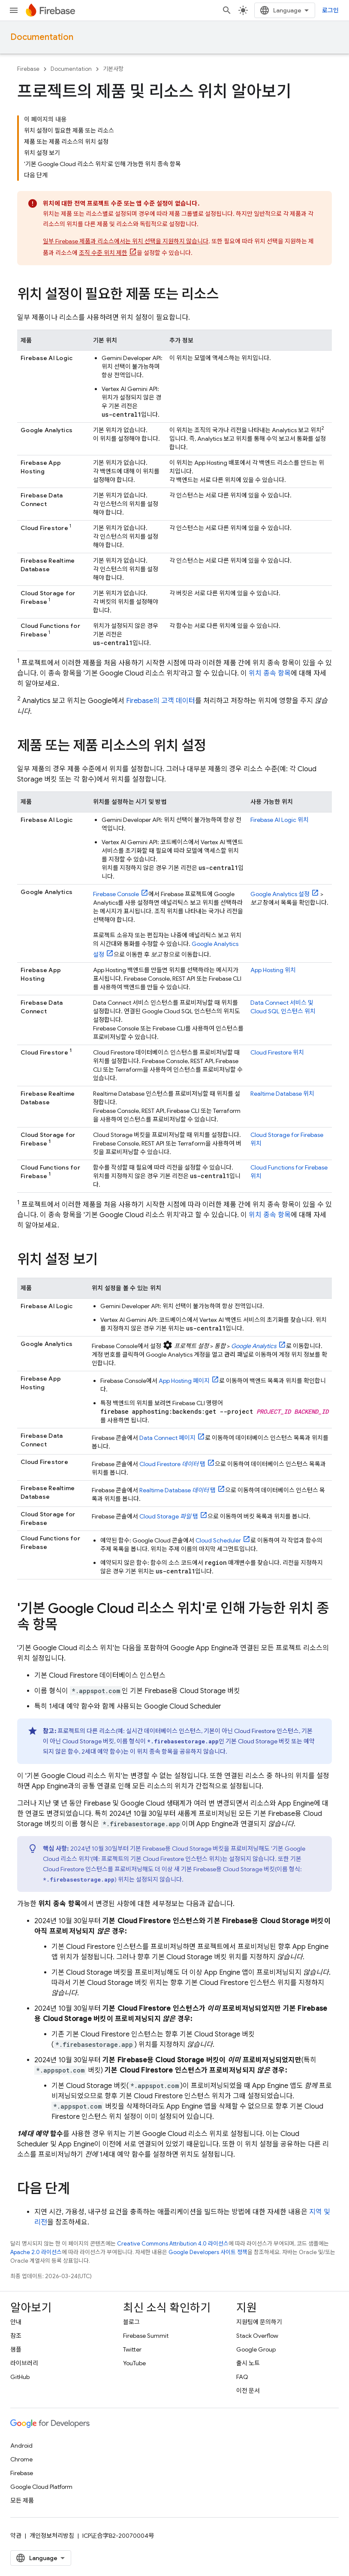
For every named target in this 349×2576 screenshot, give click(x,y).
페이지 (184, 1381)
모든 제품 (22, 2500)
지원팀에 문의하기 (259, 2322)
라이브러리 (24, 2363)
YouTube (134, 2363)
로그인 (330, 10)
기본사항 (113, 69)
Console (116, 894)
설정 (280, 894)
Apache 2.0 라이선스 (36, 2252)
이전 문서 (248, 2390)
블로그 (131, 2322)
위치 (279, 820)
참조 (15, 2336)
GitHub (20, 2377)
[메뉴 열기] (13, 10)
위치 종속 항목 (270, 673)
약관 (15, 2535)
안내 (15, 2322)
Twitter (132, 2349)
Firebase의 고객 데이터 (160, 701)
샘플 (15, 2349)
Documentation (41, 37)
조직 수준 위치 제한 (103, 253)
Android (21, 2445)
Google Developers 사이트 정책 (207, 2252)
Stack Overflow (257, 2336)
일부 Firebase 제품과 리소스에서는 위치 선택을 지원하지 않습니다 (125, 241)
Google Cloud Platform (41, 2487)
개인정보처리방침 (52, 2535)
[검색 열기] (227, 10)
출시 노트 (248, 2363)
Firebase (28, 69)
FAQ (242, 2377)
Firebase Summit (145, 2336)
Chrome (21, 2459)
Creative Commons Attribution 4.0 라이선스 (173, 2243)
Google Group (256, 2349)
